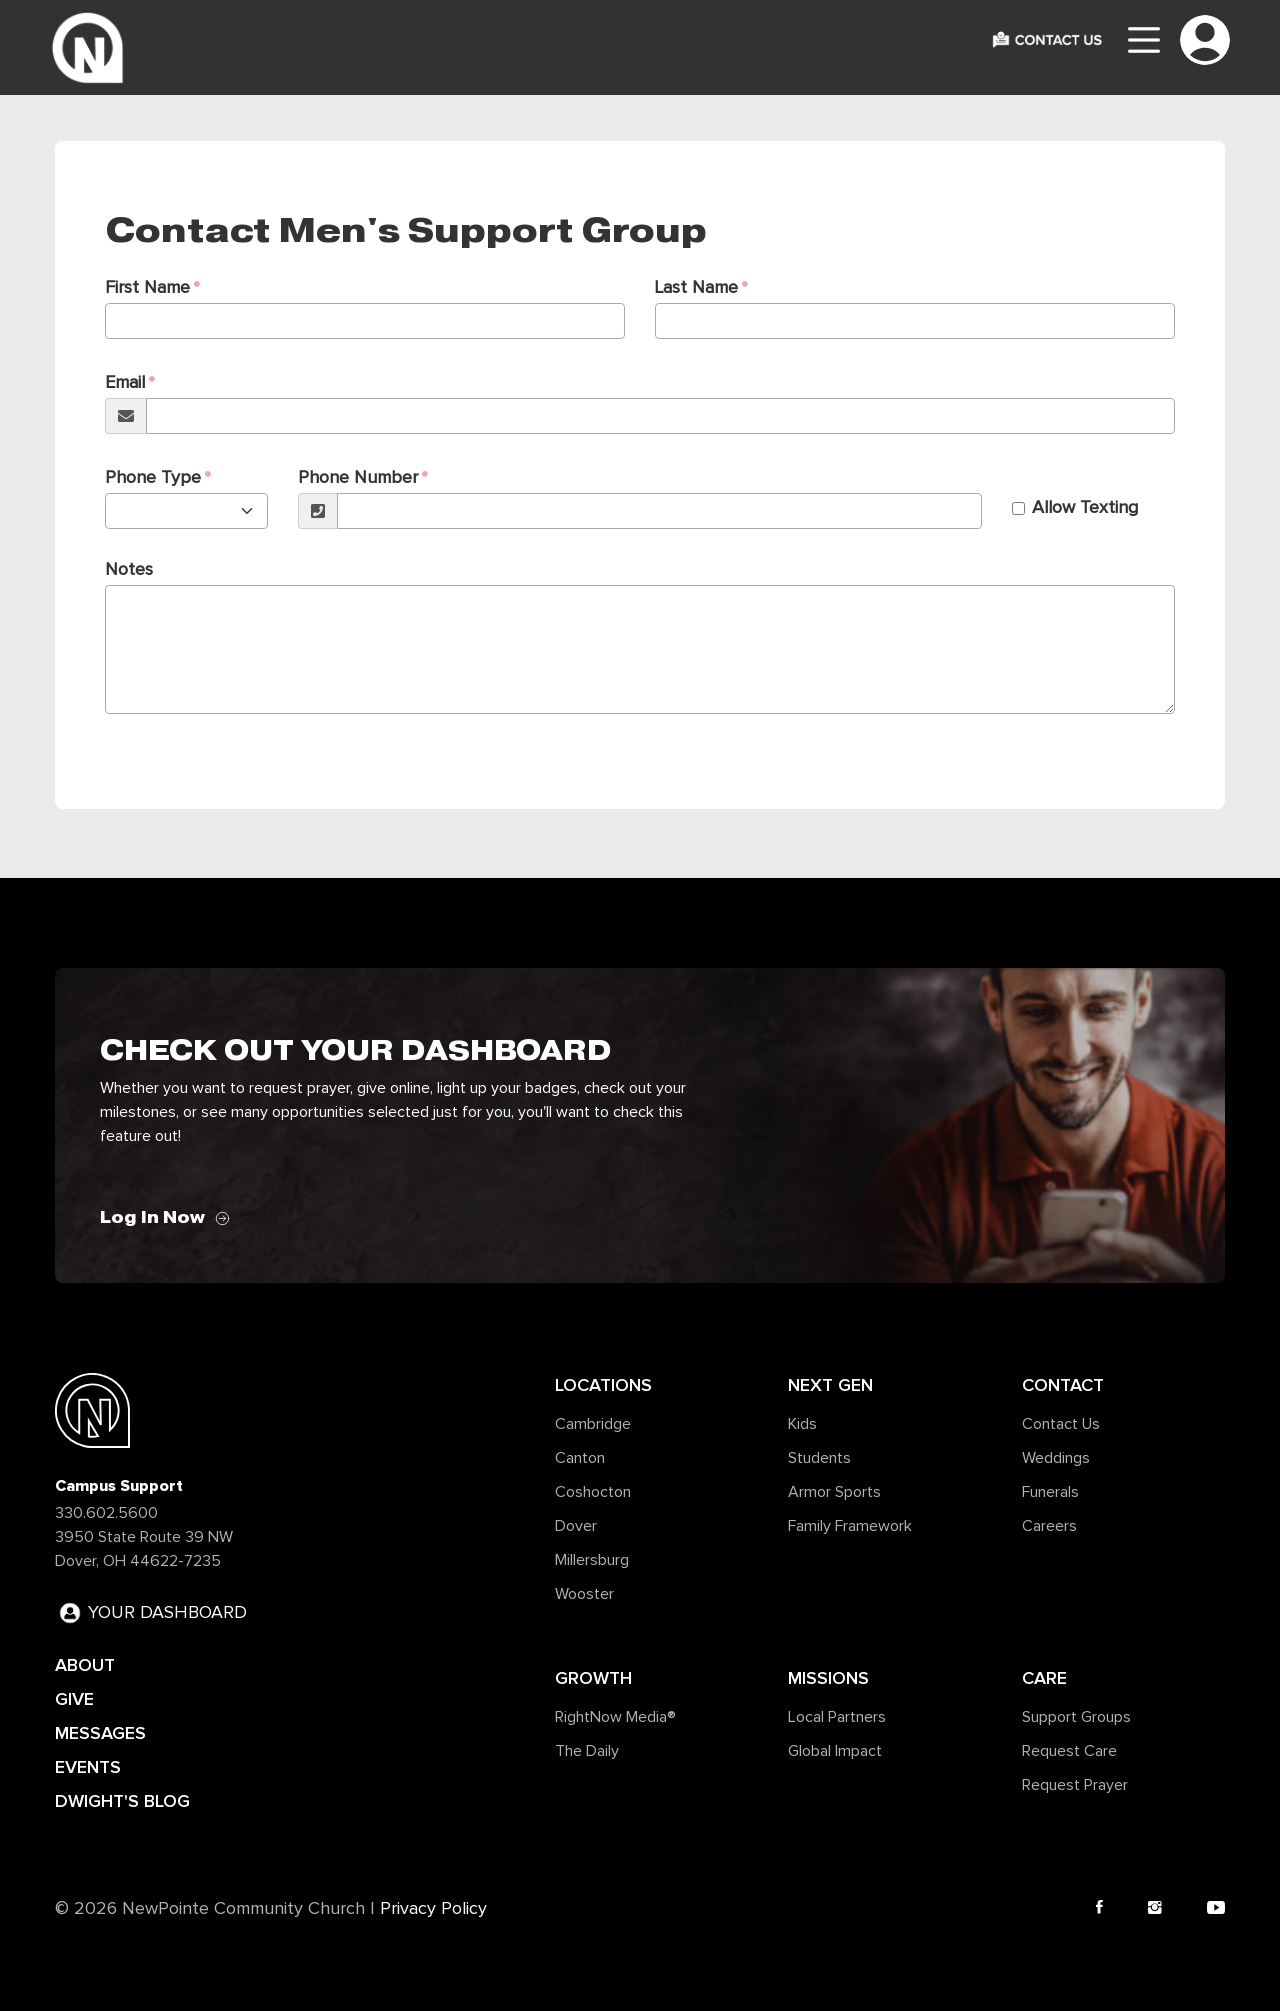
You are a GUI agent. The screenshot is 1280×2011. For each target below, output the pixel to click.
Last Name (696, 288)
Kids (802, 1424)
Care (1044, 1678)
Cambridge (593, 1424)
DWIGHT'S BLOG (122, 1801)
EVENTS (88, 1767)
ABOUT (85, 1665)
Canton (580, 1458)
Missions (828, 1678)
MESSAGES (100, 1733)
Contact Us (1061, 1424)
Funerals (1050, 1492)
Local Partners (837, 1717)
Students (819, 1458)
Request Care (1069, 1751)
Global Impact (835, 1751)
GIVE (74, 1699)
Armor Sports (834, 1492)
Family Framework (850, 1526)
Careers (1049, 1526)
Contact (1063, 1385)
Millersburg (592, 1560)
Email (125, 383)
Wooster (584, 1594)
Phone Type (153, 478)
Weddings (1056, 1458)
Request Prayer (1075, 1785)
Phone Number (358, 478)
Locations (603, 1385)
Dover (576, 1526)
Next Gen (830, 1385)
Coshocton (593, 1492)
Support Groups (1076, 1717)
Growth (593, 1678)
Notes (129, 570)
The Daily (587, 1751)
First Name (147, 288)
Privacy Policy (433, 1909)
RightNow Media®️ (615, 1717)
